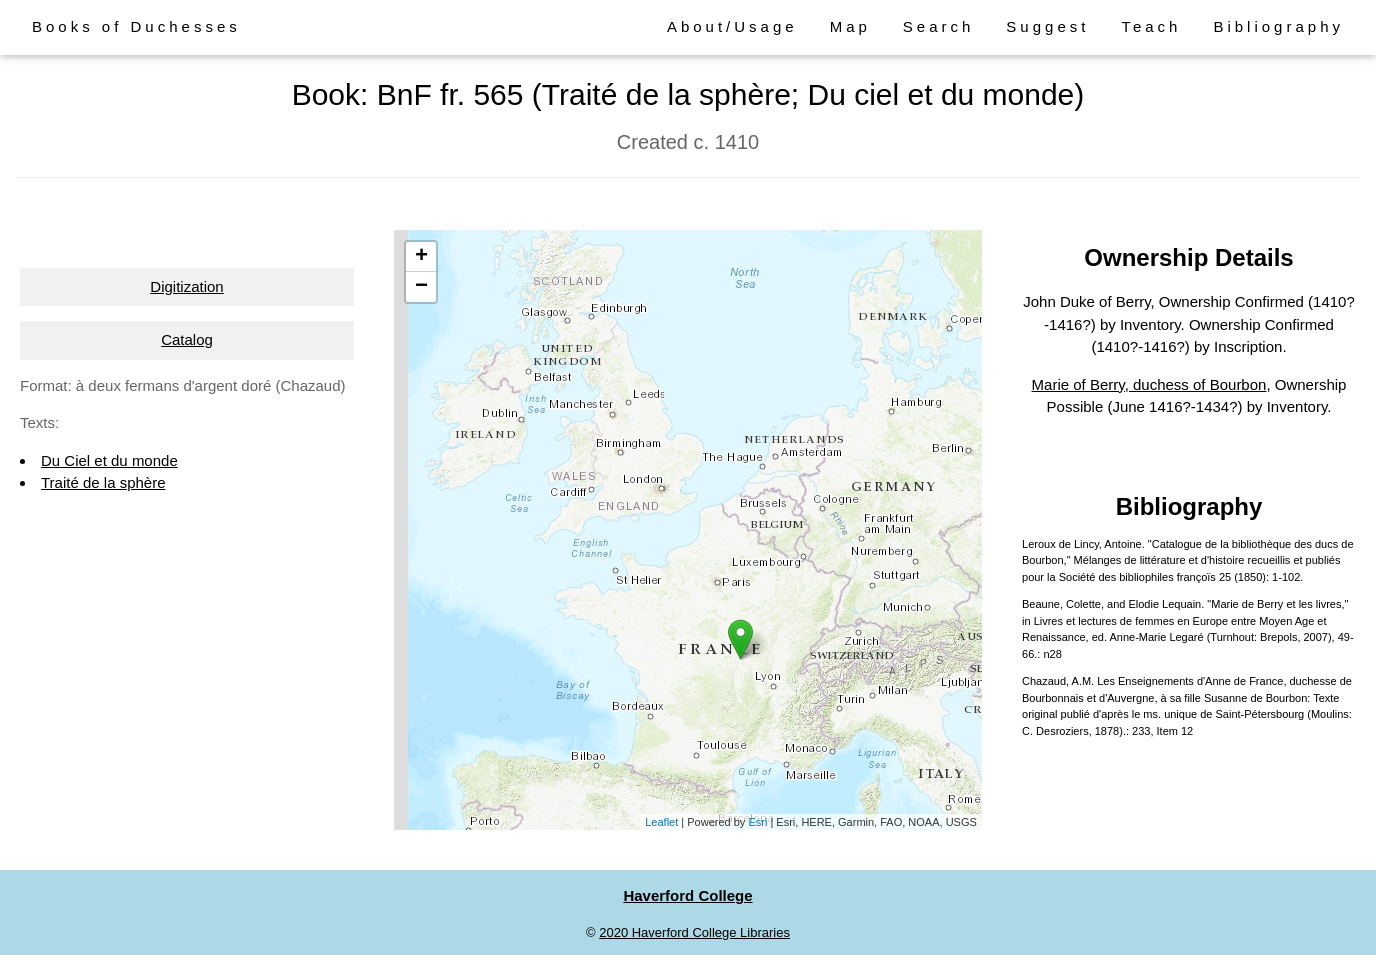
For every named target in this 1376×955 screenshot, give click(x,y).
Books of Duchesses (136, 26)
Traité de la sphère (103, 482)
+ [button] (421, 257)
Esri (757, 822)
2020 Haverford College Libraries (694, 932)
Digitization (186, 286)
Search (939, 26)
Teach (1151, 26)
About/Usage (732, 26)
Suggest (1047, 26)
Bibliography (1278, 26)
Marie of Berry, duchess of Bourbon (1149, 384)
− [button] (421, 287)
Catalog (187, 339)
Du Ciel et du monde (109, 460)
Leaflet (661, 822)
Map (850, 26)
